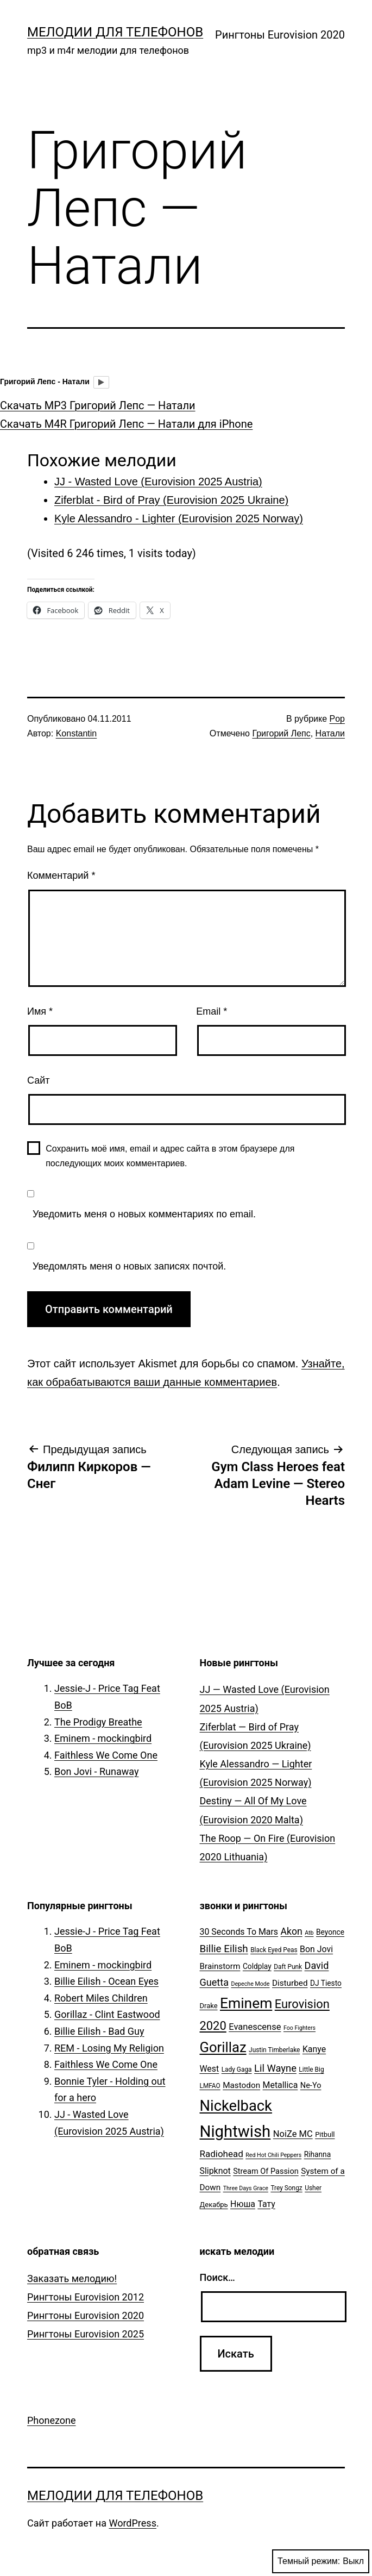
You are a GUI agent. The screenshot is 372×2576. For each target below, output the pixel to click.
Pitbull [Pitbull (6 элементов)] (325, 2134)
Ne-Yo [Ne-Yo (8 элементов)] (310, 2085)
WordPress (132, 2523)
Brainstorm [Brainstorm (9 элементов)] (220, 1966)
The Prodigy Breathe (98, 1722)
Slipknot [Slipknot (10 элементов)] (215, 2171)
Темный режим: (321, 2561)
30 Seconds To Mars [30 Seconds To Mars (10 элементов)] (239, 1932)
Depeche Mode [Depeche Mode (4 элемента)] (250, 1983)
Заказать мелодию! (72, 2278)
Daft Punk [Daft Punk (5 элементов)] (288, 1967)
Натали (330, 733)
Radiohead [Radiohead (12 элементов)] (221, 2153)
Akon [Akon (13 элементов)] (291, 1931)
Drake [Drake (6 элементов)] (209, 2006)
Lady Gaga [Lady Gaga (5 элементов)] (237, 2069)
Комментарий (61, 875)
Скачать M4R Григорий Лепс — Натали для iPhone (126, 423)
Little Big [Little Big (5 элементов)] (311, 2069)
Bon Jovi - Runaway (96, 1771)
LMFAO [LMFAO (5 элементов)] (210, 2086)
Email (211, 1011)
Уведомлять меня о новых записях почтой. (129, 1266)
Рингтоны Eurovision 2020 (280, 34)
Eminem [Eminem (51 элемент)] (246, 2003)
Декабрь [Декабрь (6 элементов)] (214, 2204)
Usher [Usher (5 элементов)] (313, 2188)
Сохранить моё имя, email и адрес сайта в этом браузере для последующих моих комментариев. (170, 1156)
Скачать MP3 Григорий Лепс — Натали (98, 405)
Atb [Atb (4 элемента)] (309, 1932)
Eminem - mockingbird (103, 1738)
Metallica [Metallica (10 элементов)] (280, 2085)
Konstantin (76, 733)
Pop (337, 718)
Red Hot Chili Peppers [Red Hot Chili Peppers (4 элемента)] (273, 2155)
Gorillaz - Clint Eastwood (107, 2014)
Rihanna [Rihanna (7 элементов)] (317, 2154)
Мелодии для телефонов (115, 32)
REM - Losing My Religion (109, 2048)
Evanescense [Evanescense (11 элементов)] (255, 2027)
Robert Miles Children (101, 1998)
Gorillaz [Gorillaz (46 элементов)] (223, 2047)
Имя (40, 1011)
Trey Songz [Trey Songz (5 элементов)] (286, 2188)
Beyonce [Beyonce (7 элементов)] (330, 1932)
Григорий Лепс (281, 733)
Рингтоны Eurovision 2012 (85, 2297)
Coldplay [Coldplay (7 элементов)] (257, 1966)
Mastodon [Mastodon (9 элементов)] (241, 2085)
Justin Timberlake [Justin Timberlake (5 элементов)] (274, 2050)
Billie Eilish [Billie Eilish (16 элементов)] (224, 1949)
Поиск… (217, 2277)
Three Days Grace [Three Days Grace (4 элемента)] (245, 2188)
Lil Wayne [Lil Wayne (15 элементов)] (275, 2068)
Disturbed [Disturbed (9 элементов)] (290, 1983)
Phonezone (51, 2420)
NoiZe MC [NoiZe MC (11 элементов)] (293, 2134)
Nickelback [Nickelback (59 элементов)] (236, 2106)
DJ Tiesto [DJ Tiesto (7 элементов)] (326, 1983)
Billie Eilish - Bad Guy (99, 2031)
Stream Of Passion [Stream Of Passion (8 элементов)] (266, 2171)
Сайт (38, 1080)
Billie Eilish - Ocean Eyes (106, 1981)
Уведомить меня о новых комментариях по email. (144, 1214)
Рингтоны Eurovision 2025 (85, 2334)
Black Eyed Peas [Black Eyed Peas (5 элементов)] (273, 1950)
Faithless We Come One (105, 1755)
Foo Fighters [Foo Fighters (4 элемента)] (299, 2027)
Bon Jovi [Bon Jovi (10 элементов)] (316, 1949)
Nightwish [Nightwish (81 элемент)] (235, 2131)
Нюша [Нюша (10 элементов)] (242, 2204)
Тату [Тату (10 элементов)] (266, 2204)
